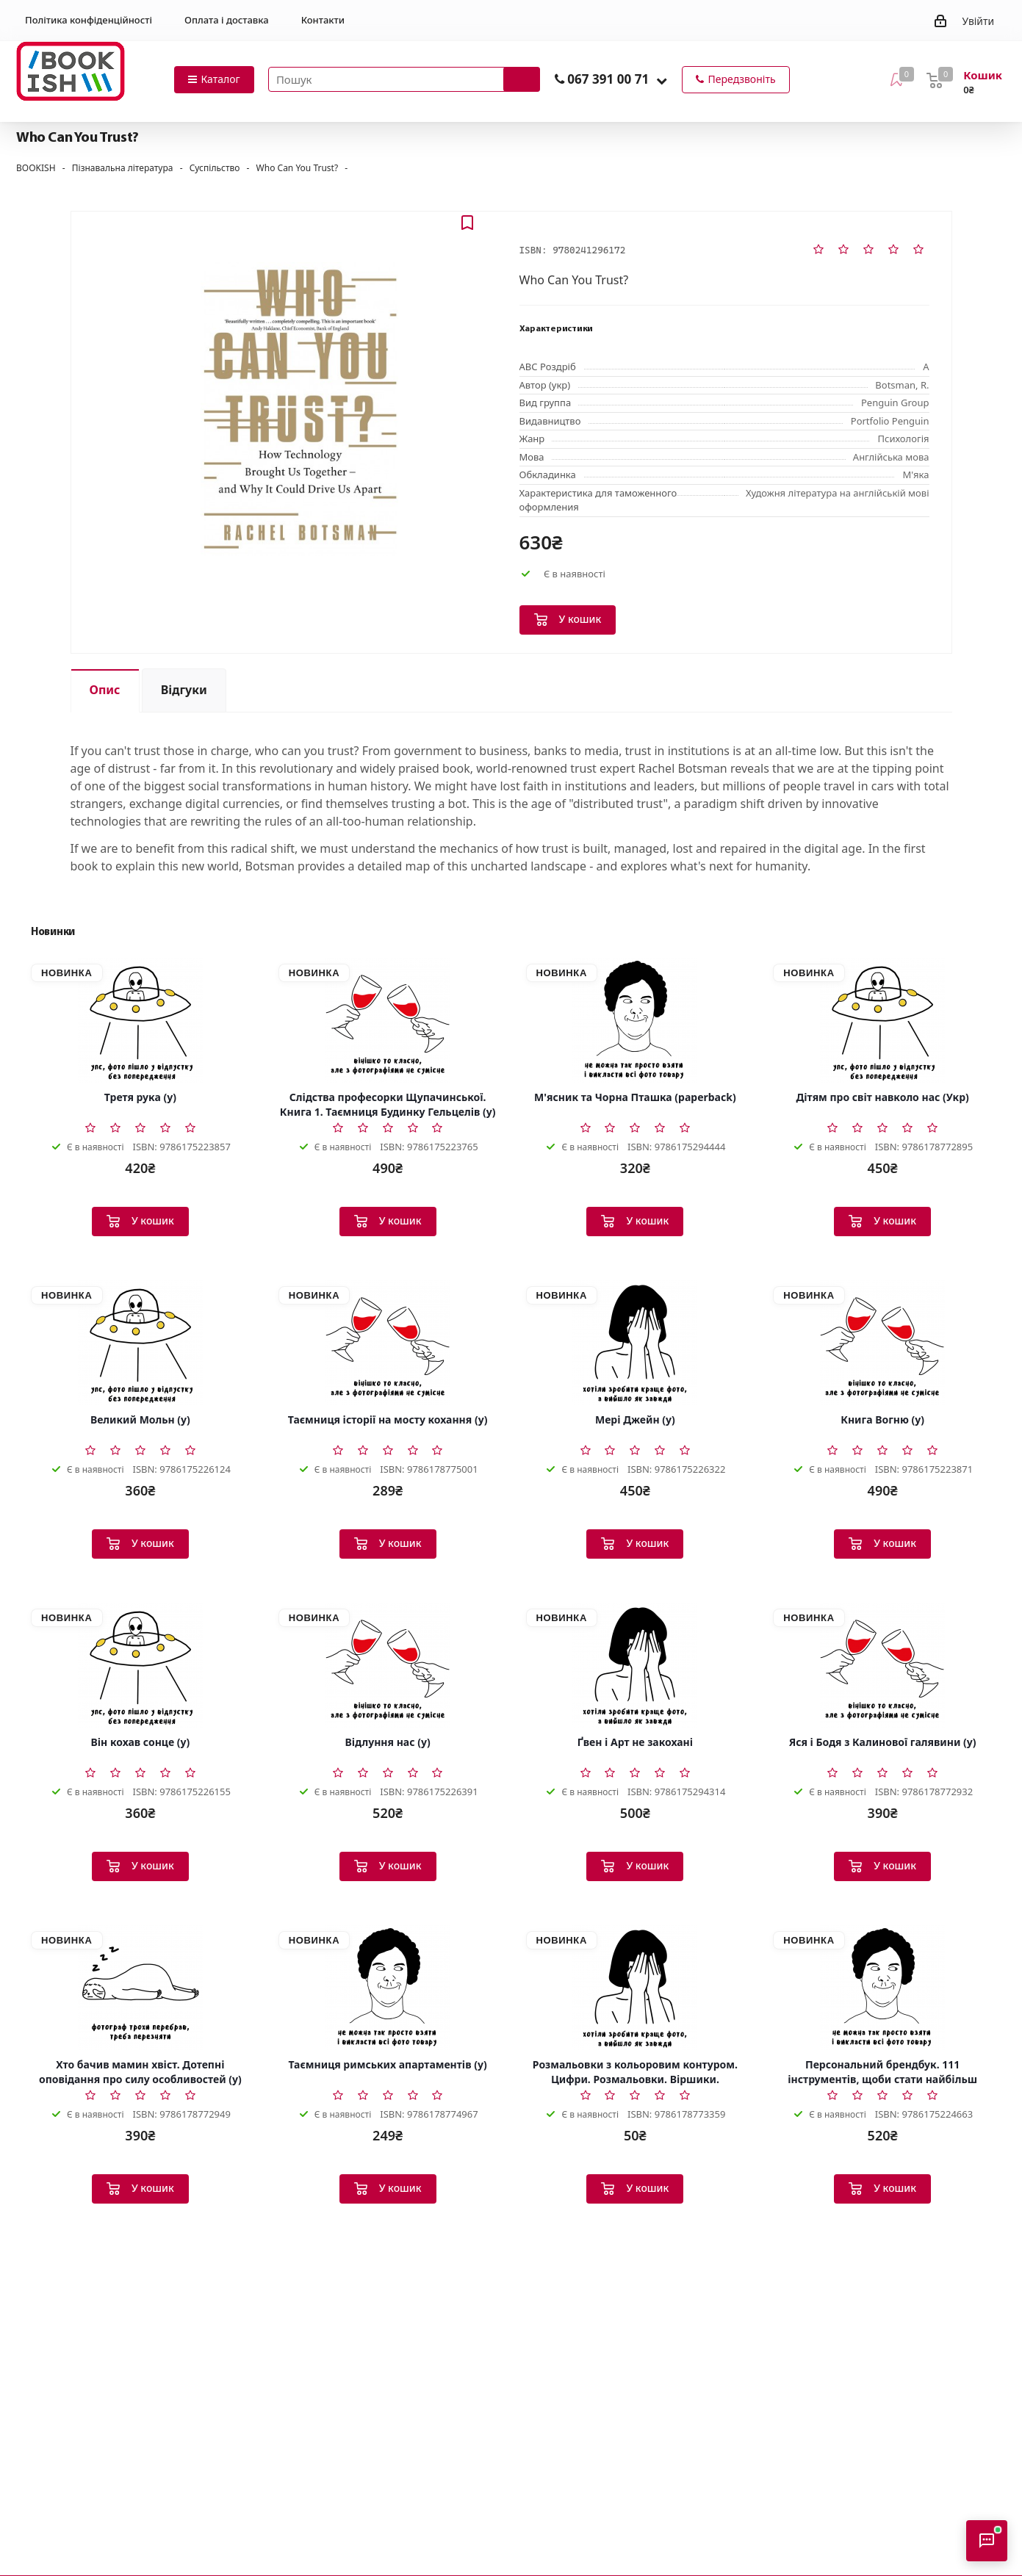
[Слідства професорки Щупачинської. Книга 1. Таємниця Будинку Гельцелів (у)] (387, 1020)
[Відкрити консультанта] (986, 2540)
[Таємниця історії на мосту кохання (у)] (387, 1342)
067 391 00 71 (608, 79)
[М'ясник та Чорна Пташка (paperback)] (635, 1020)
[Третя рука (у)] (140, 1020)
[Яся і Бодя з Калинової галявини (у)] (882, 1665)
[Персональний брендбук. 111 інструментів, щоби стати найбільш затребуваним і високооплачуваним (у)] (882, 1987)
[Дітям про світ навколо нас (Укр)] (882, 1020)
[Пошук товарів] (404, 79)
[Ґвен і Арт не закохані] (635, 1665)
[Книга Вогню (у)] (882, 1342)
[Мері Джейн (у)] (635, 1342)
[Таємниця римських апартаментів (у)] (387, 1987)
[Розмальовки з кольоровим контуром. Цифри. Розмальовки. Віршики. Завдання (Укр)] (635, 1987)
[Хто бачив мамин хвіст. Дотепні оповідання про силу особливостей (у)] (140, 1987)
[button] (661, 80)
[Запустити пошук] (521, 79)
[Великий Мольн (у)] (140, 1342)
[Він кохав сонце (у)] (140, 1665)
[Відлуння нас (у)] (387, 1665)
